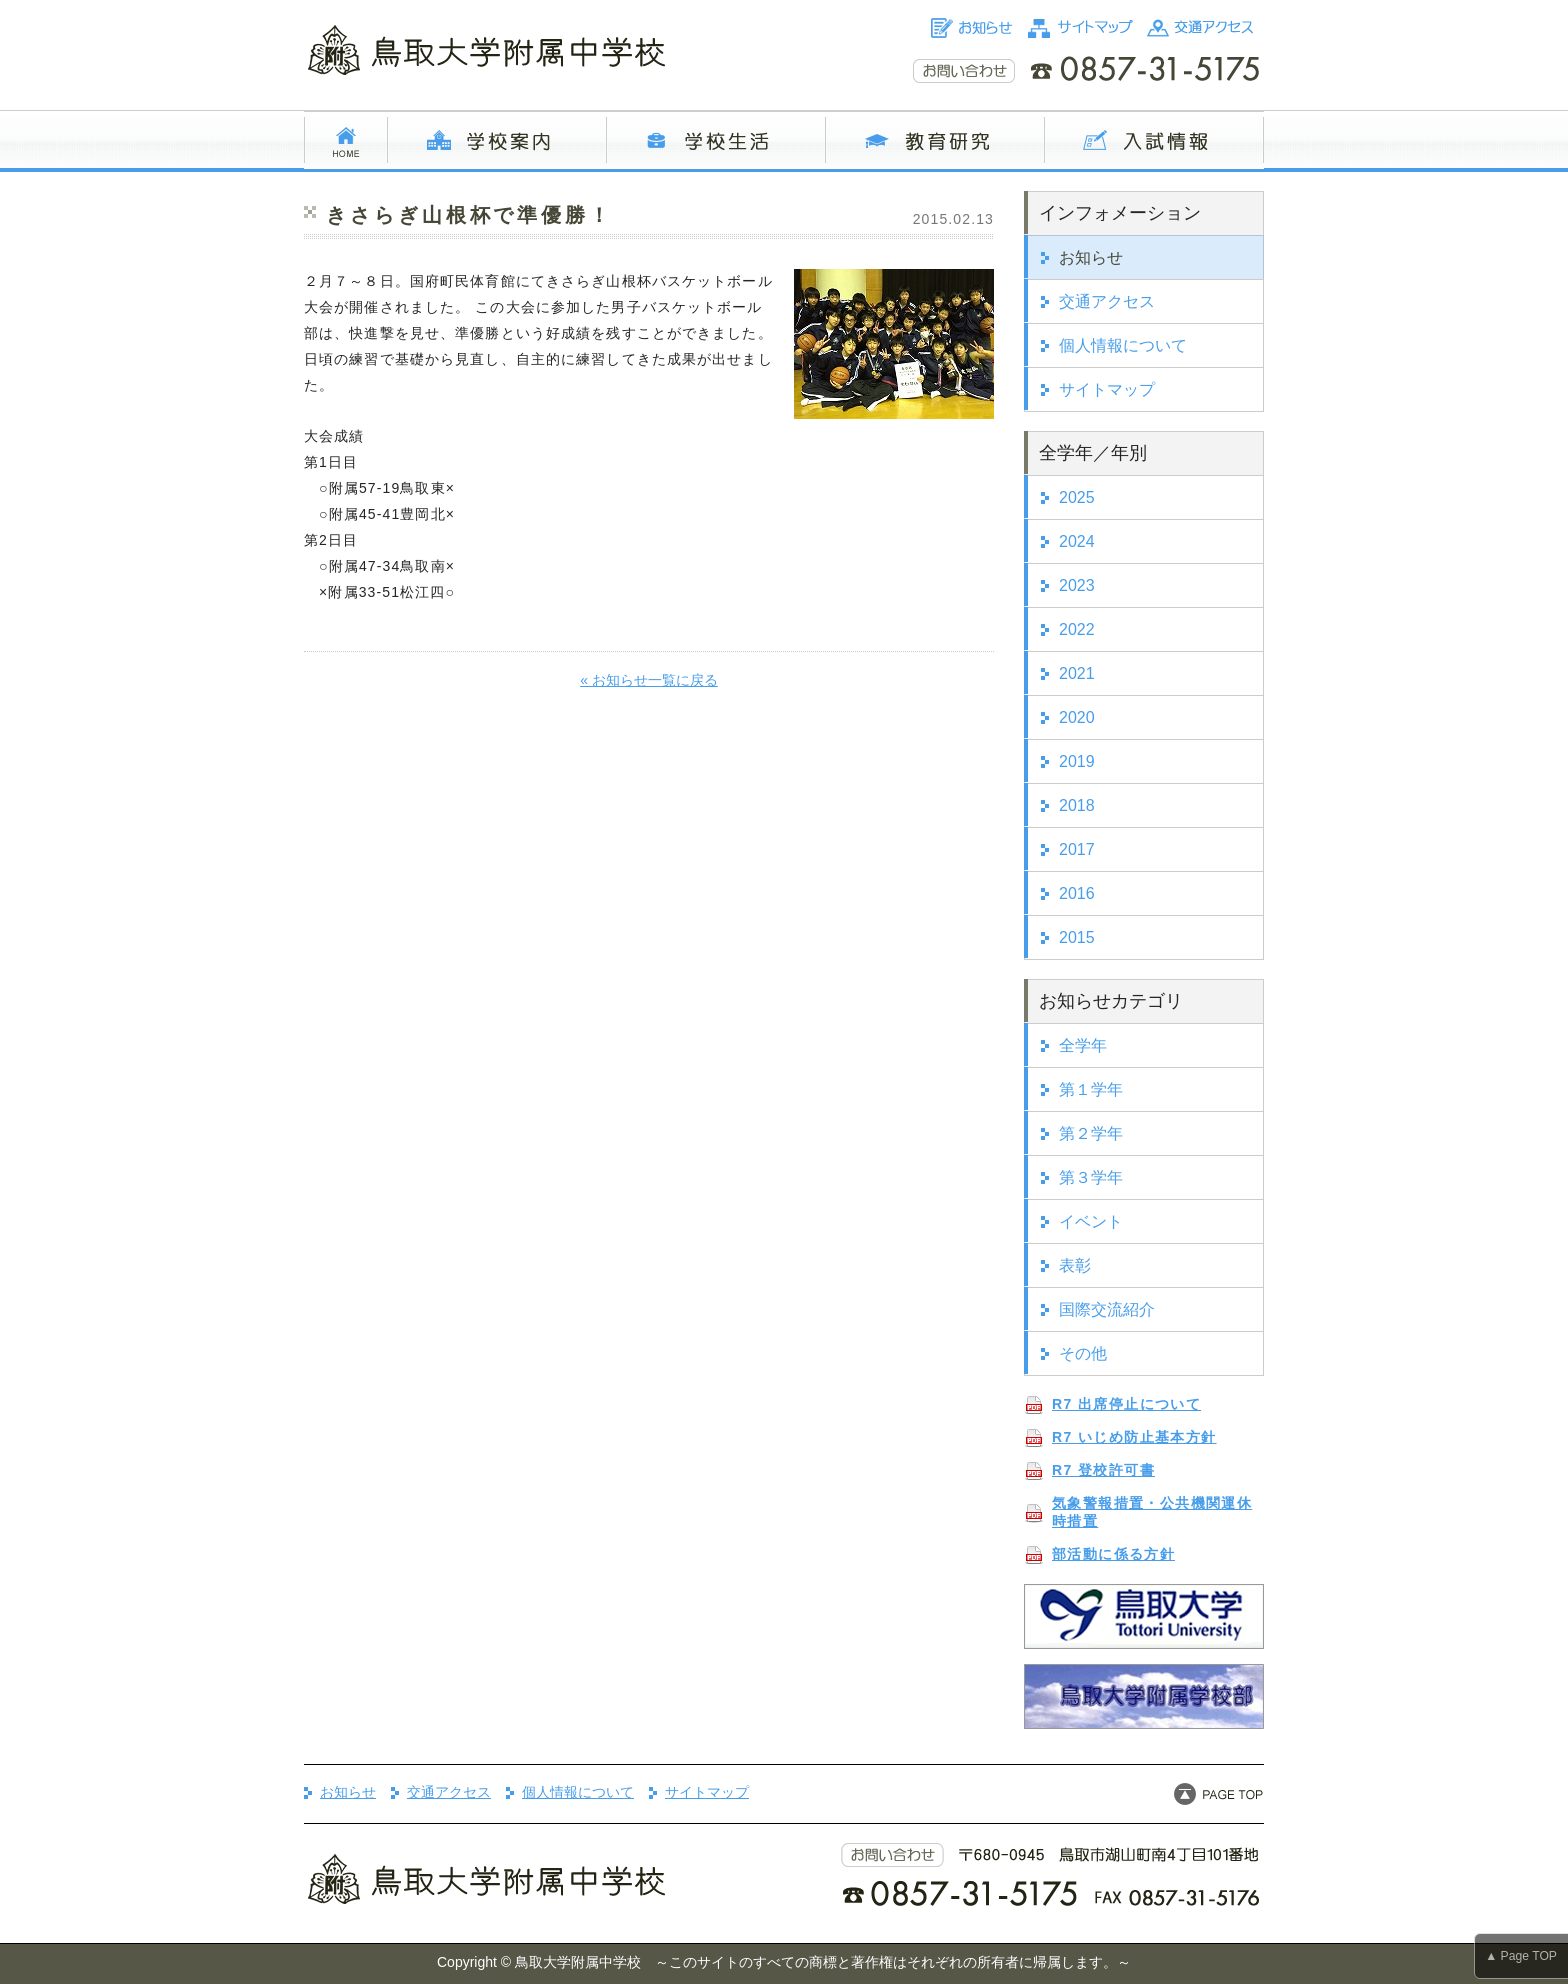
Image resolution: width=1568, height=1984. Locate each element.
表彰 (1075, 1265)
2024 (1077, 541)
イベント (1091, 1221)
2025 (1077, 497)
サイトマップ (1107, 389)
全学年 (1083, 1045)
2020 (1077, 717)
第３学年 (1091, 1177)
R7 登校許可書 (1103, 1470)
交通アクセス (1107, 301)
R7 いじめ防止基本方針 (1134, 1437)
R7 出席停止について (1126, 1404)
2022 (1077, 629)
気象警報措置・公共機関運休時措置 (1152, 1512)
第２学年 (1091, 1133)
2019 (1077, 761)
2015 (1077, 937)
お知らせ (1091, 257)
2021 (1077, 673)
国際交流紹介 (1107, 1309)
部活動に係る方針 (1113, 1554)
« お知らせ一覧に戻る (649, 680)
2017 (1077, 849)
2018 (1077, 805)
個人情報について (1123, 345)
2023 (1077, 585)
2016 (1077, 893)
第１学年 (1091, 1089)
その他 (1083, 1353)
